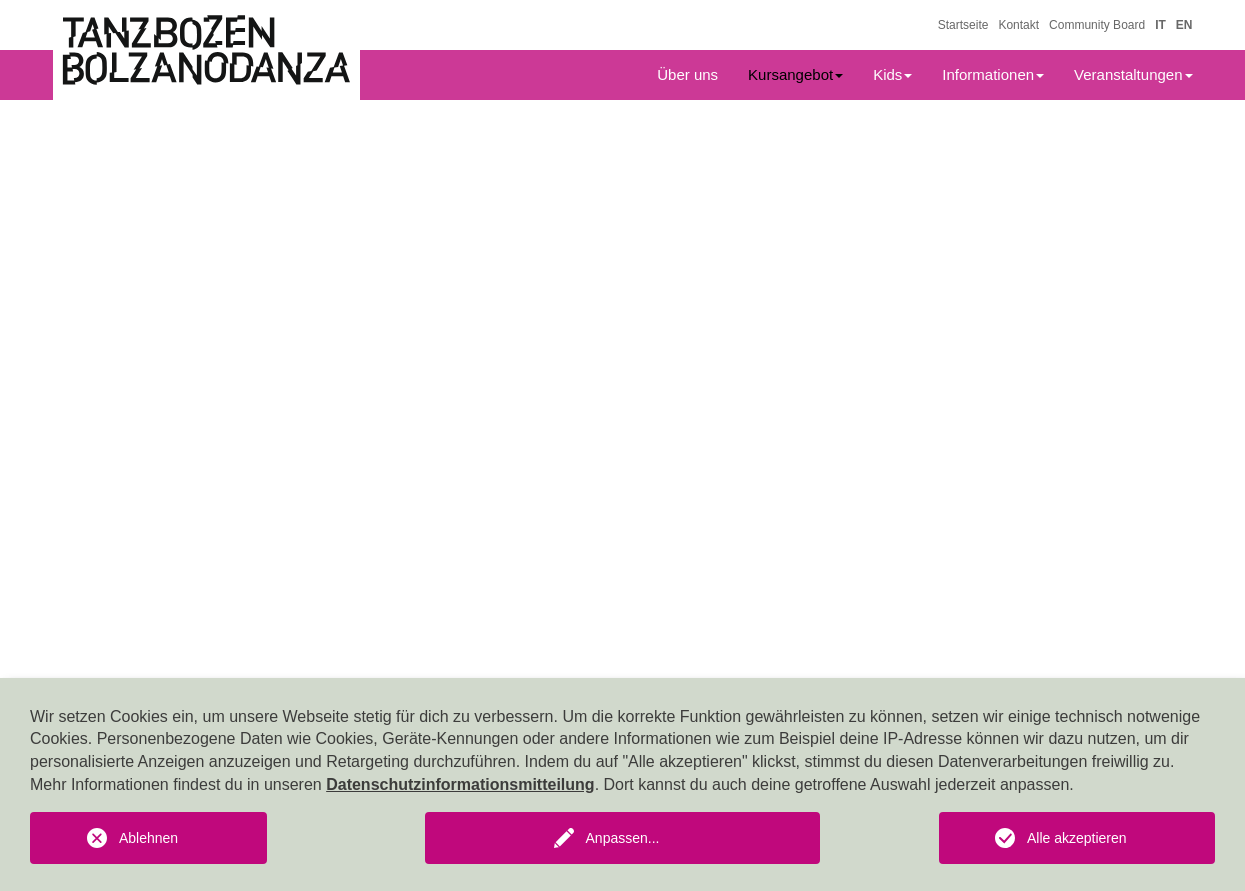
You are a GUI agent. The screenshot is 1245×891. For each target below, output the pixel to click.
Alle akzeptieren (1077, 838)
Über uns (687, 74)
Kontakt (1018, 25)
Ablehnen (148, 838)
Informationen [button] (993, 74)
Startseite (963, 25)
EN (1184, 25)
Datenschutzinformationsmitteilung (460, 784)
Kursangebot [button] (795, 74)
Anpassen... (623, 838)
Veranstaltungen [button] (1133, 74)
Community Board (1097, 25)
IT (1160, 25)
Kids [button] (892, 74)
